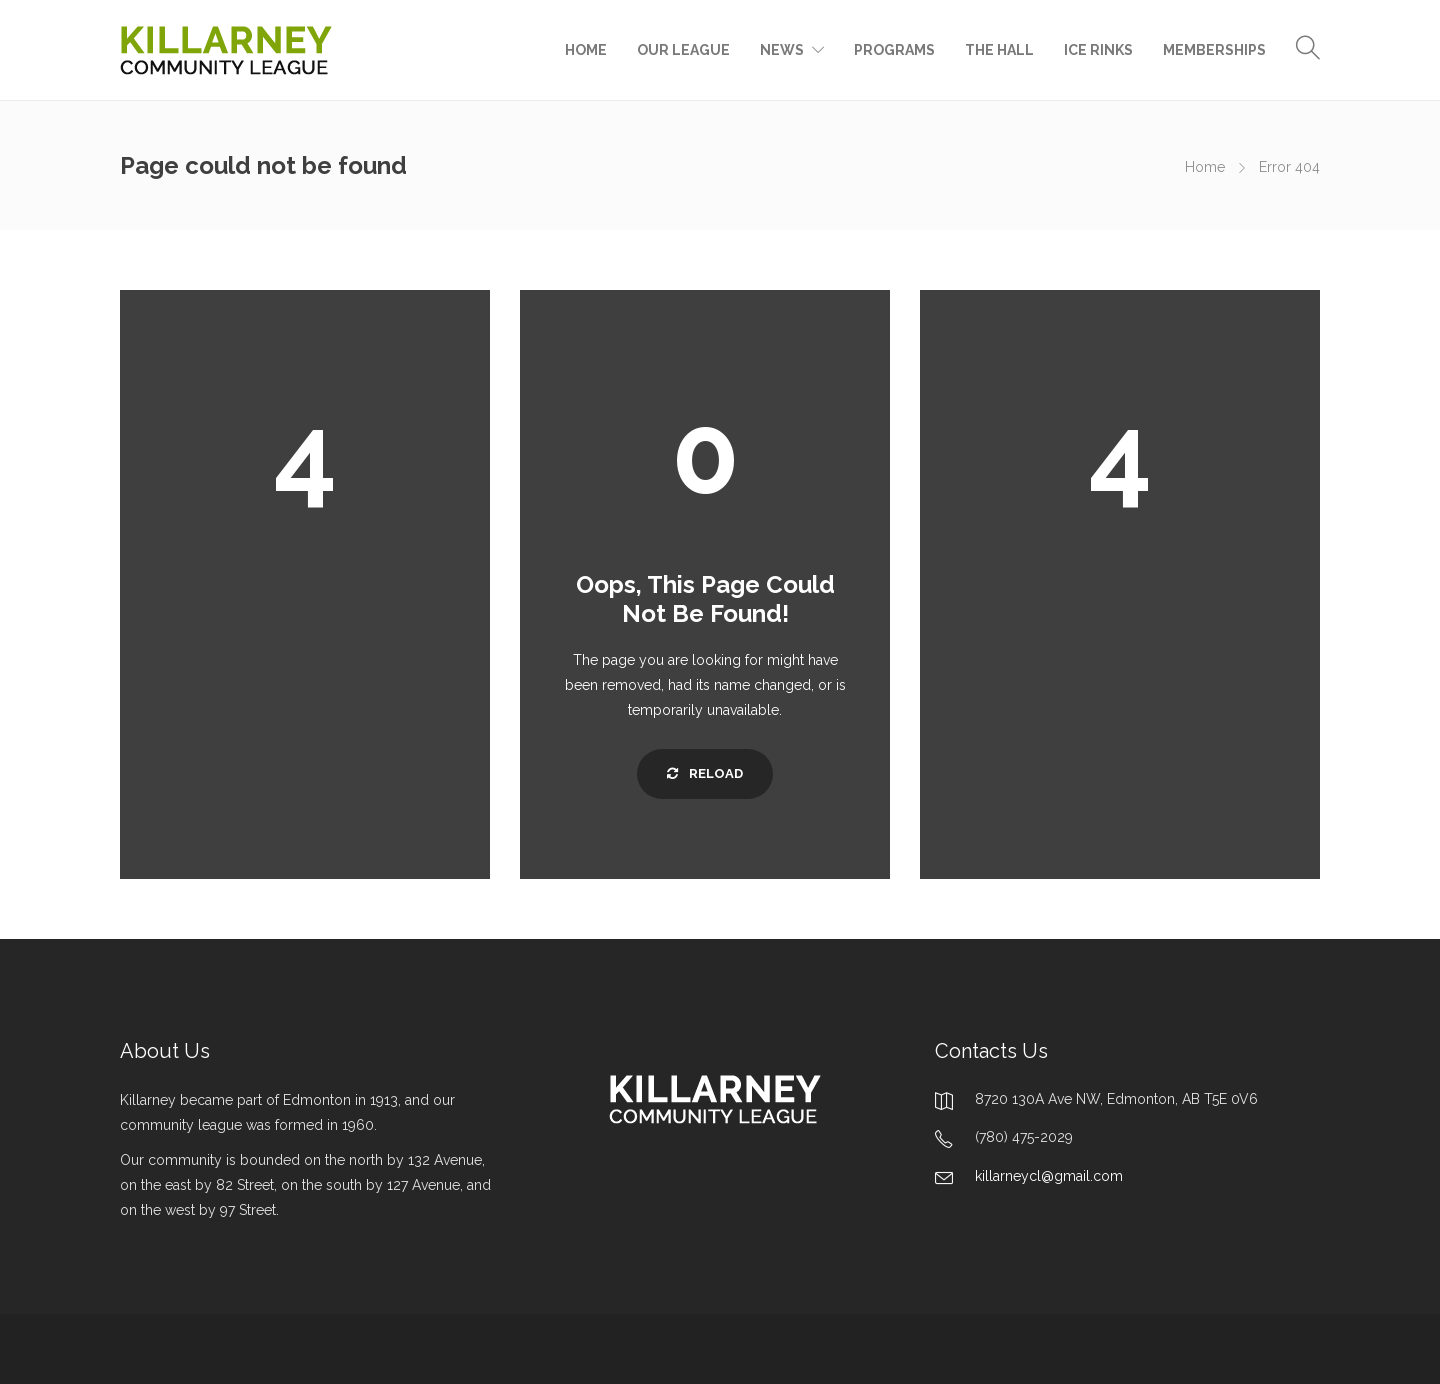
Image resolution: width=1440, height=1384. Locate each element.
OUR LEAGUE (683, 50)
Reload (705, 773)
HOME (586, 50)
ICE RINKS (1098, 50)
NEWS (782, 50)
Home (1205, 167)
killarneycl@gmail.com (1049, 1176)
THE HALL (999, 50)
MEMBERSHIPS (1214, 50)
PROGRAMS (894, 50)
